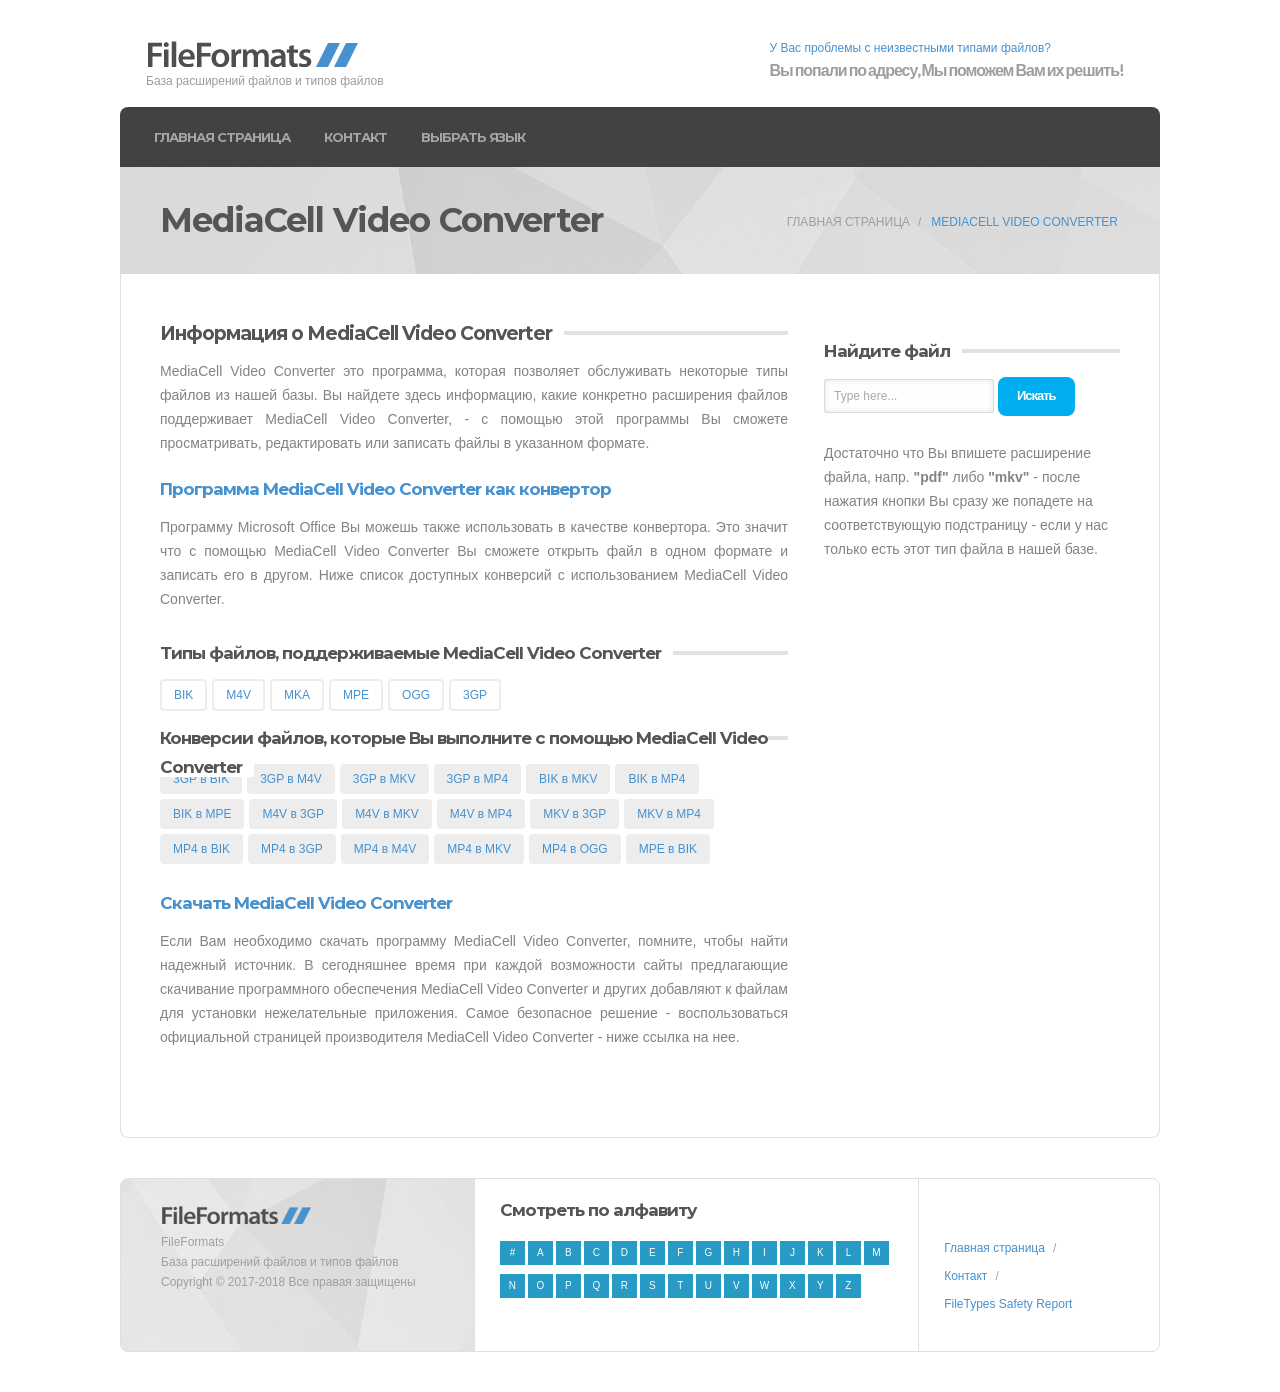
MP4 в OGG (575, 849)
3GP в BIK (201, 779)
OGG (416, 695)
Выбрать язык (473, 137)
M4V (238, 695)
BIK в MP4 (656, 779)
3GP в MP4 (478, 779)
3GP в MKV (384, 779)
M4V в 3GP (293, 814)
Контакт (355, 137)
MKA (297, 695)
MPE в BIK (668, 849)
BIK (183, 695)
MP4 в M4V (385, 849)
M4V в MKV (387, 814)
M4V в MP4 (481, 814)
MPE (356, 695)
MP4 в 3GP (292, 849)
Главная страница (222, 137)
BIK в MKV (568, 779)
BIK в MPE (202, 814)
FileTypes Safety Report (1008, 1304)
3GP (475, 695)
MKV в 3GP (574, 814)
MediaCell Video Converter (1024, 222)
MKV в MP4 (669, 814)
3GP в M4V (291, 779)
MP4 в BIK (201, 849)
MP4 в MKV (479, 849)
